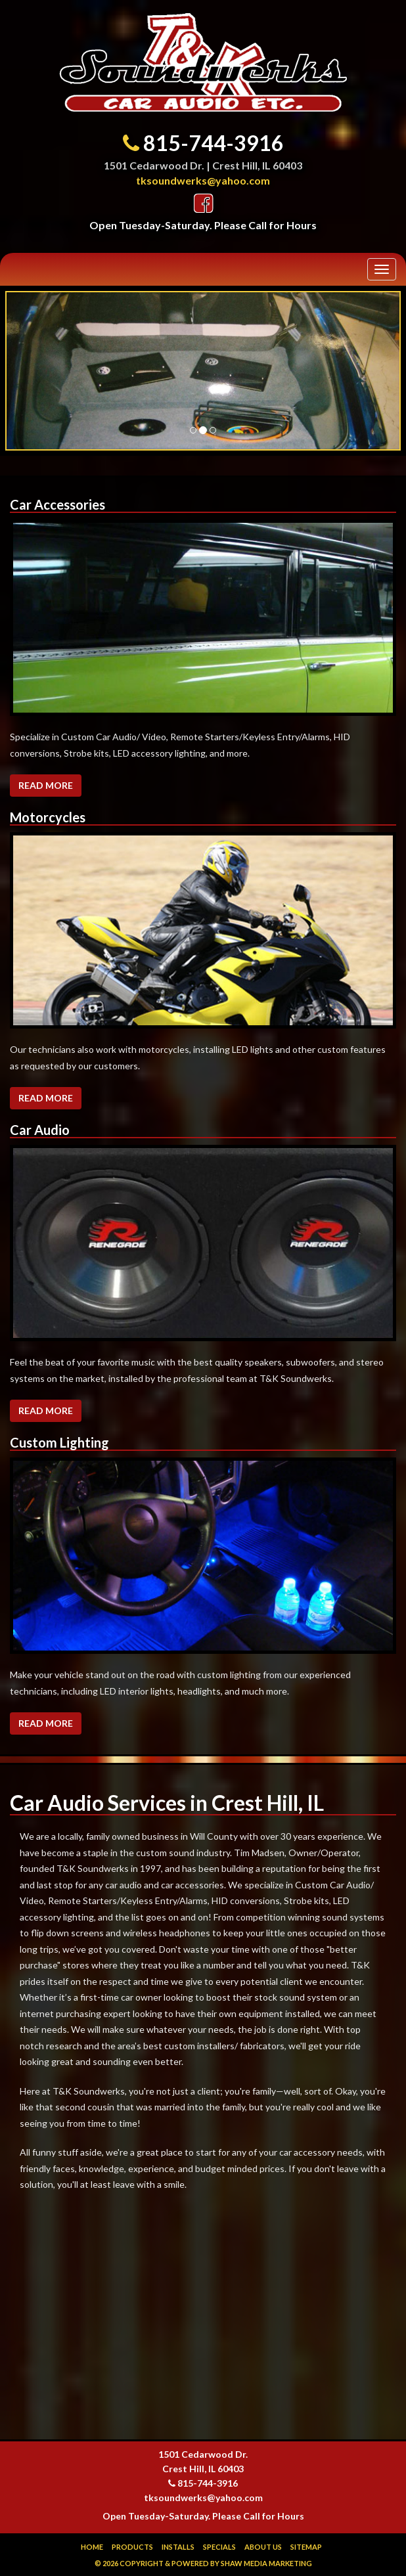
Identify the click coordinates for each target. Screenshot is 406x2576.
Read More (45, 785)
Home (92, 2547)
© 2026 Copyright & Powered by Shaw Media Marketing (203, 2563)
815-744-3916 (213, 143)
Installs (178, 2547)
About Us (263, 2547)
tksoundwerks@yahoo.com (203, 180)
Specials (219, 2547)
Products (132, 2547)
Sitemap (306, 2547)
